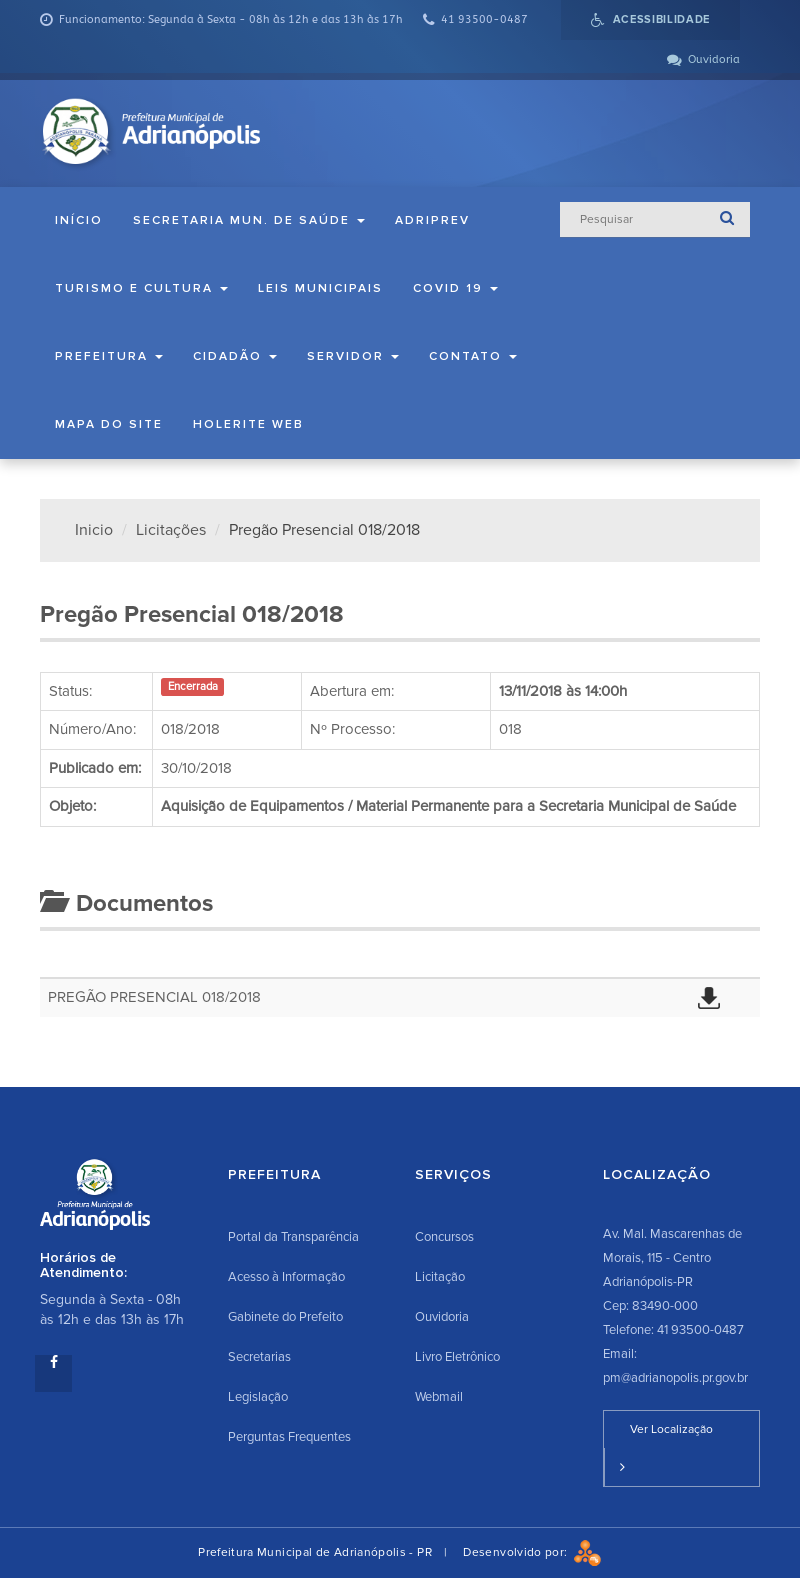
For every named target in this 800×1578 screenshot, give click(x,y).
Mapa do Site (109, 424)
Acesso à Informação (286, 1277)
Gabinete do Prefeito (285, 1317)
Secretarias (259, 1357)
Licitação (440, 1277)
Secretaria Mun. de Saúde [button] (249, 220)
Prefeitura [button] (109, 356)
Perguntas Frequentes (289, 1437)
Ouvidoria (442, 1317)
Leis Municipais (320, 288)
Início (79, 220)
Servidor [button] (353, 356)
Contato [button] (473, 356)
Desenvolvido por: (532, 1552)
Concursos (444, 1237)
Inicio (94, 530)
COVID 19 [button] (455, 288)
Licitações (171, 530)
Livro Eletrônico (457, 1357)
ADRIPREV (432, 220)
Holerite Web (248, 424)
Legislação (258, 1397)
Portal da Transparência (293, 1237)
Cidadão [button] (235, 356)
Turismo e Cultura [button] (141, 288)
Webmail (439, 1397)
